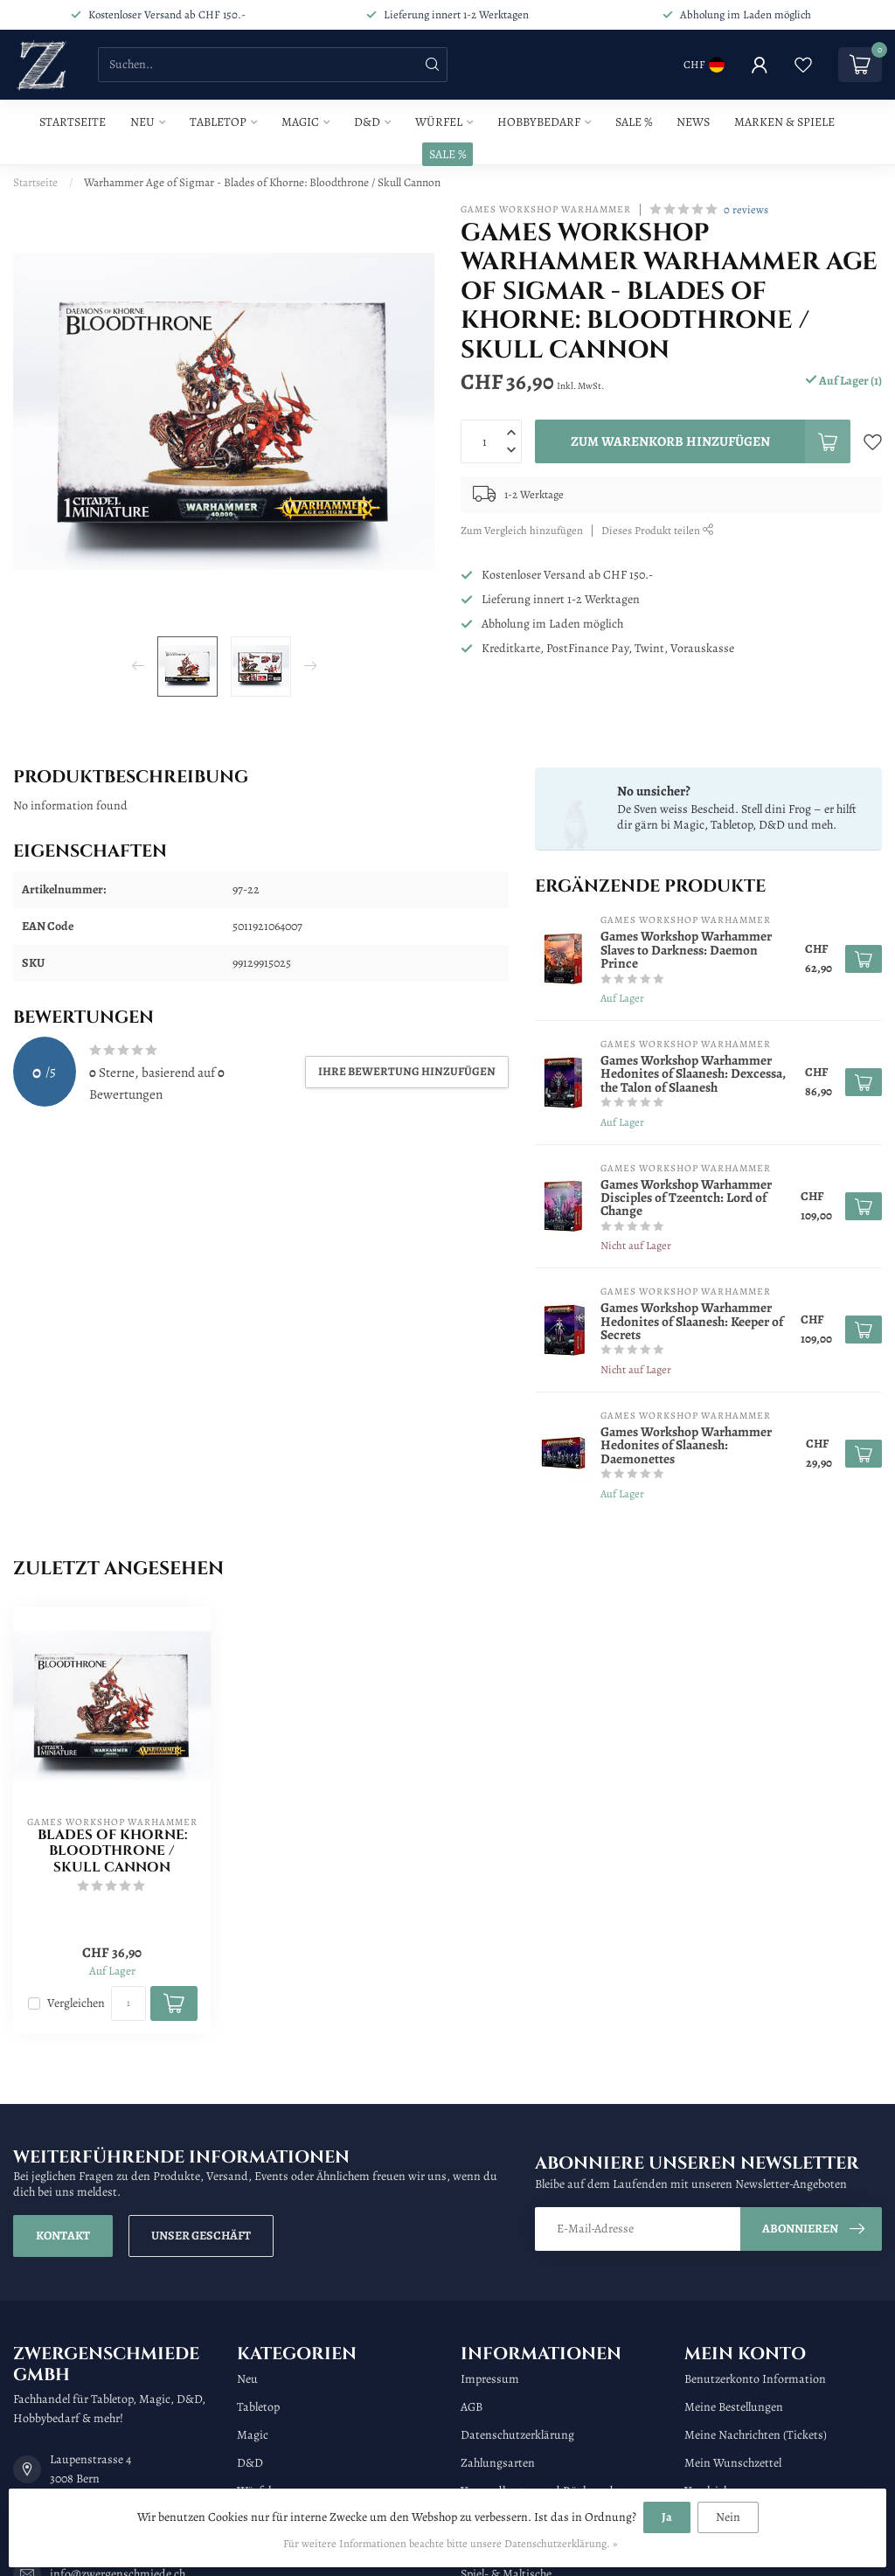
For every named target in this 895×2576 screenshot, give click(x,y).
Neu (142, 122)
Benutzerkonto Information (755, 2379)
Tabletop (218, 122)
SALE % (447, 154)
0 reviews (746, 209)
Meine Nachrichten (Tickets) (755, 2435)
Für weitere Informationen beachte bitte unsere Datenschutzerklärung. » (450, 2543)
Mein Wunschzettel (732, 2462)
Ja (667, 2517)
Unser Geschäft (201, 2235)
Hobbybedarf (538, 122)
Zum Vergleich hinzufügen (522, 530)
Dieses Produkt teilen (657, 530)
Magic (300, 122)
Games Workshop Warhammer (546, 209)
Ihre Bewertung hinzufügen (407, 1071)
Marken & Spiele (784, 122)
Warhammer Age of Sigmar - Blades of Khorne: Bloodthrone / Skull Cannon (262, 182)
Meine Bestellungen (733, 2407)
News (693, 122)
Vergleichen (76, 2003)
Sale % (633, 122)
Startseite (72, 122)
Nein (728, 2517)
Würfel (438, 122)
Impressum (490, 2379)
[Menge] (128, 2003)
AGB (471, 2407)
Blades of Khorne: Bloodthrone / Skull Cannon (112, 1852)
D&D (367, 122)
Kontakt (63, 2235)
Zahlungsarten (498, 2462)
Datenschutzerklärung (517, 2435)
